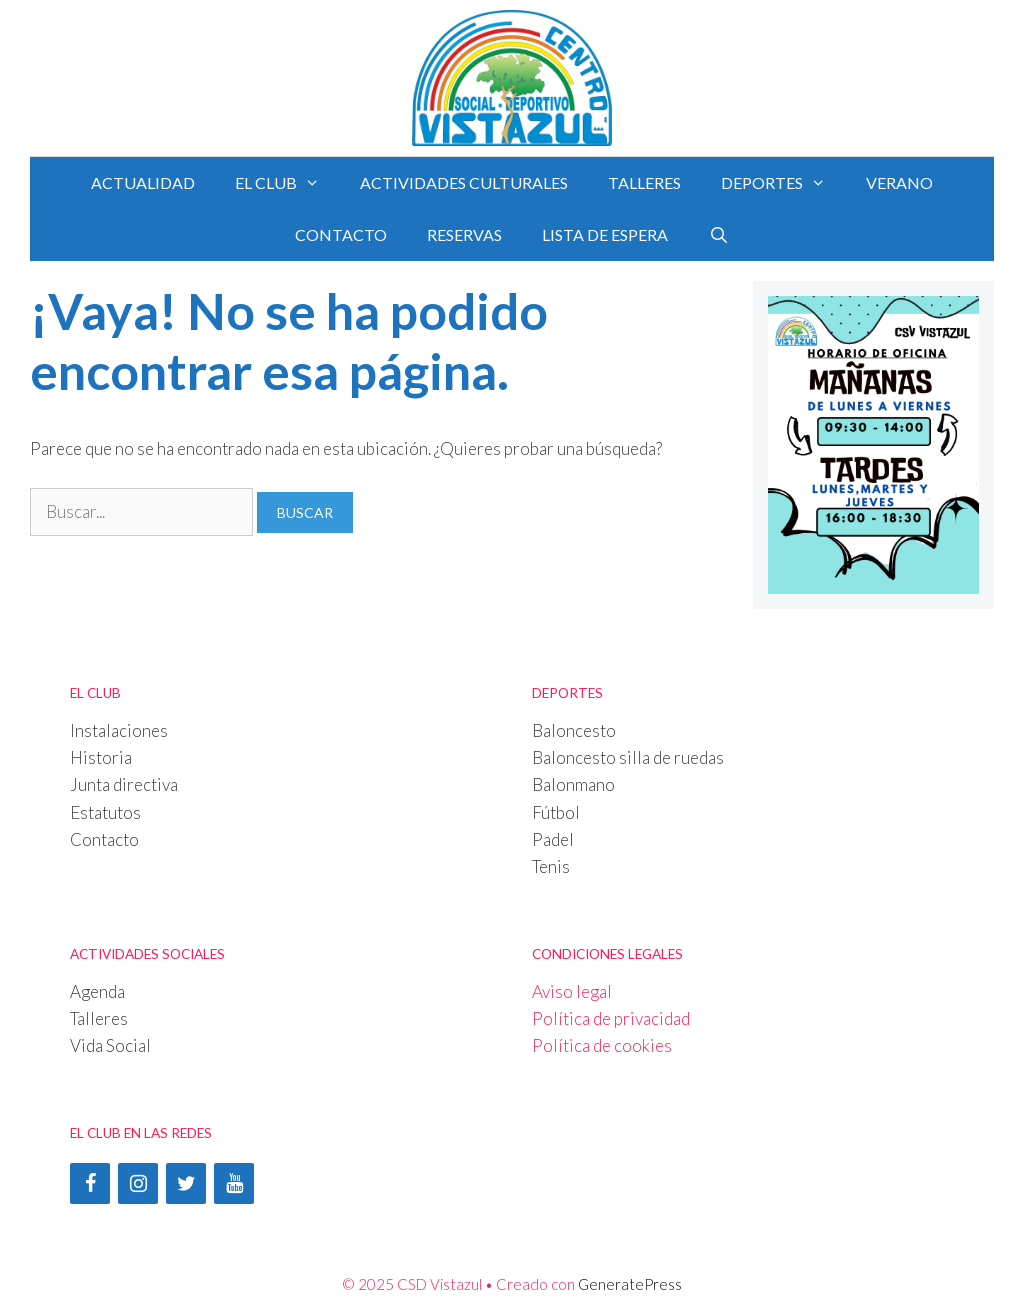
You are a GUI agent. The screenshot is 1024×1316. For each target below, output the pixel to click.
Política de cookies (602, 1045)
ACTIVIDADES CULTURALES (464, 182)
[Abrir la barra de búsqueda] (718, 235)
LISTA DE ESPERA (605, 234)
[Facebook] (90, 1183)
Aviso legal (572, 991)
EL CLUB (287, 183)
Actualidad (143, 182)
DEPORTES (783, 183)
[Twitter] (186, 1183)
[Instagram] (138, 1183)
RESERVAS (464, 234)
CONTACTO (341, 234)
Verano (899, 182)
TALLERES (644, 182)
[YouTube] (234, 1183)
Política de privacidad (611, 1018)
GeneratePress (630, 1284)
